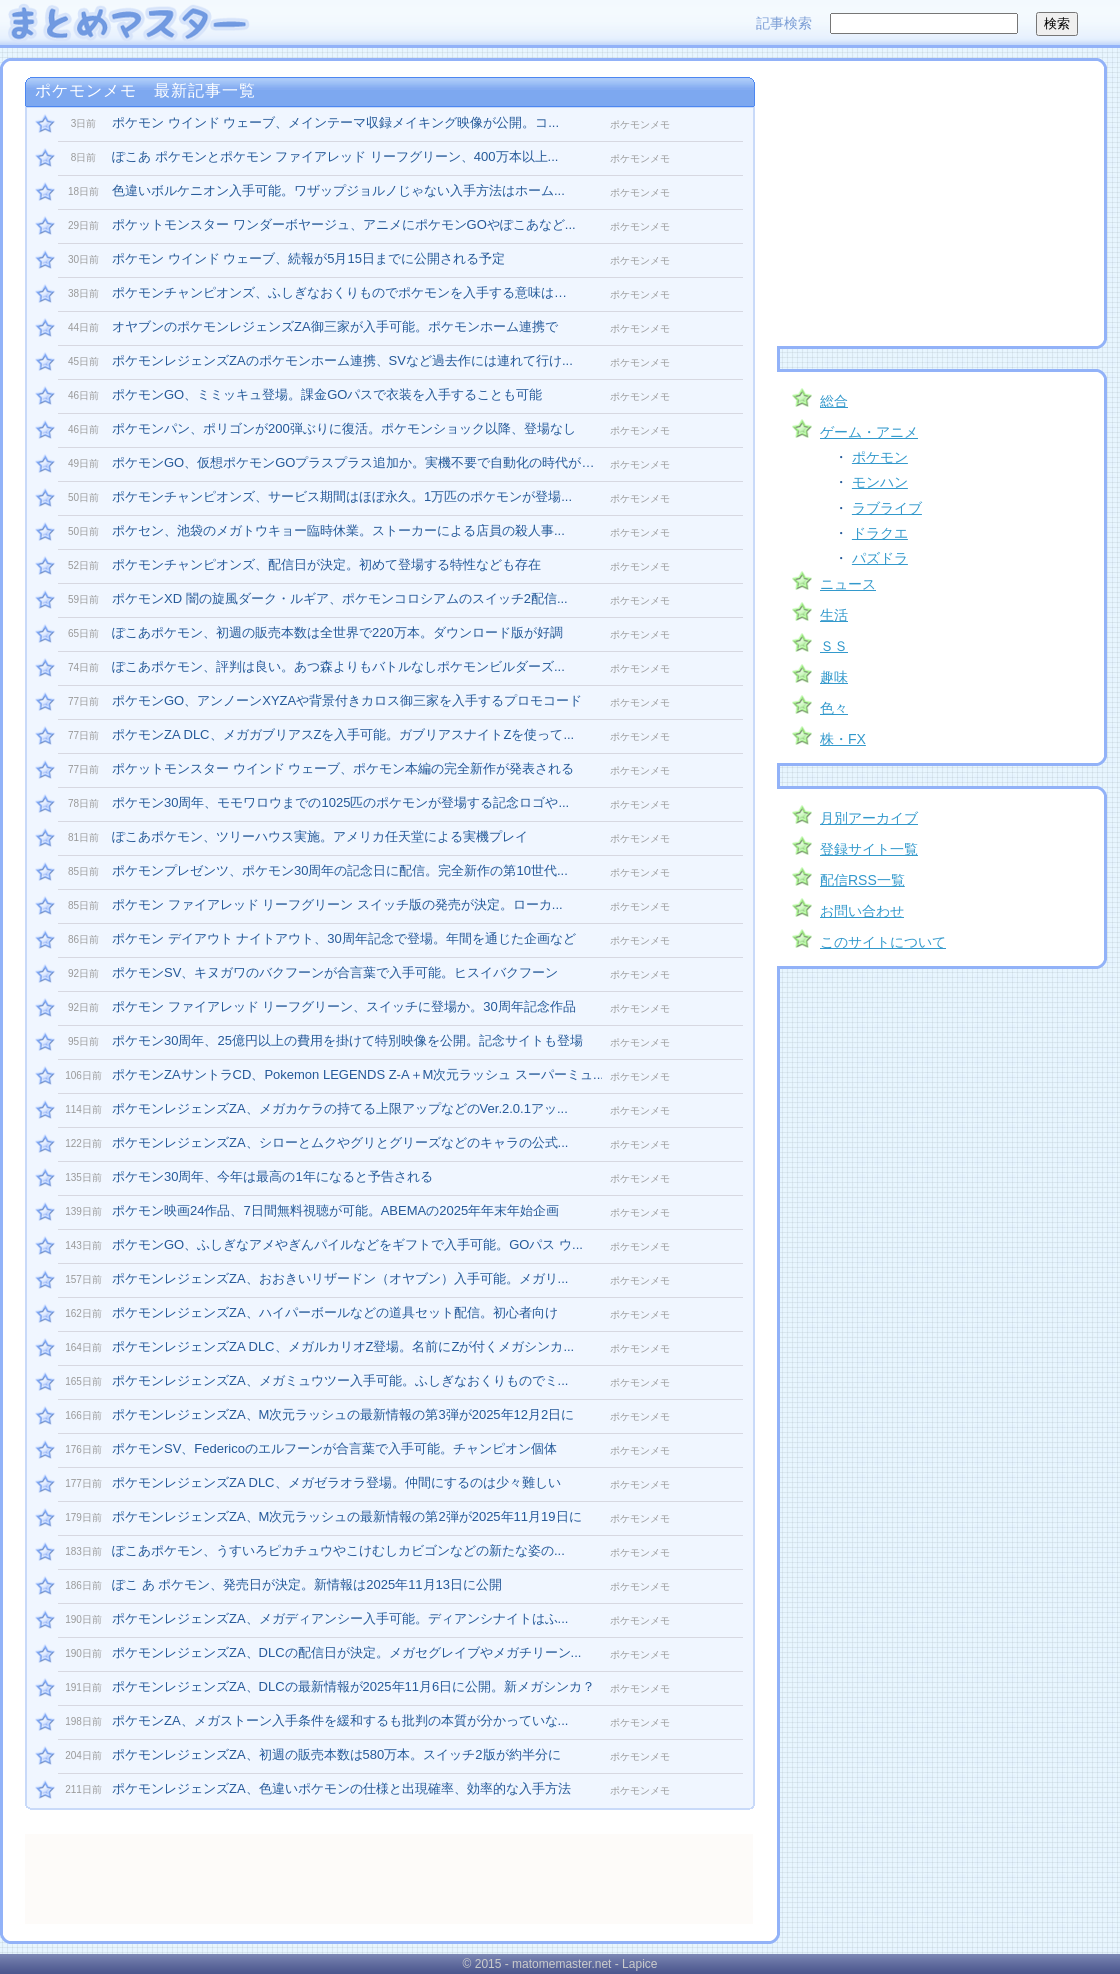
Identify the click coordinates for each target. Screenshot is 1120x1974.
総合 (834, 401)
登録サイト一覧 (869, 849)
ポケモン (880, 457)
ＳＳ (834, 646)
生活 (834, 615)
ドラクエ (880, 533)
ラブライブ (887, 508)
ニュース (848, 584)
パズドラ (880, 558)
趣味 (834, 677)
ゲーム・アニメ (869, 432)
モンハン (880, 482)
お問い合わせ (862, 911)
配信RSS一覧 (862, 880)
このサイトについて (883, 942)
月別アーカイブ (869, 818)
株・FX (843, 739)
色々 (834, 708)
